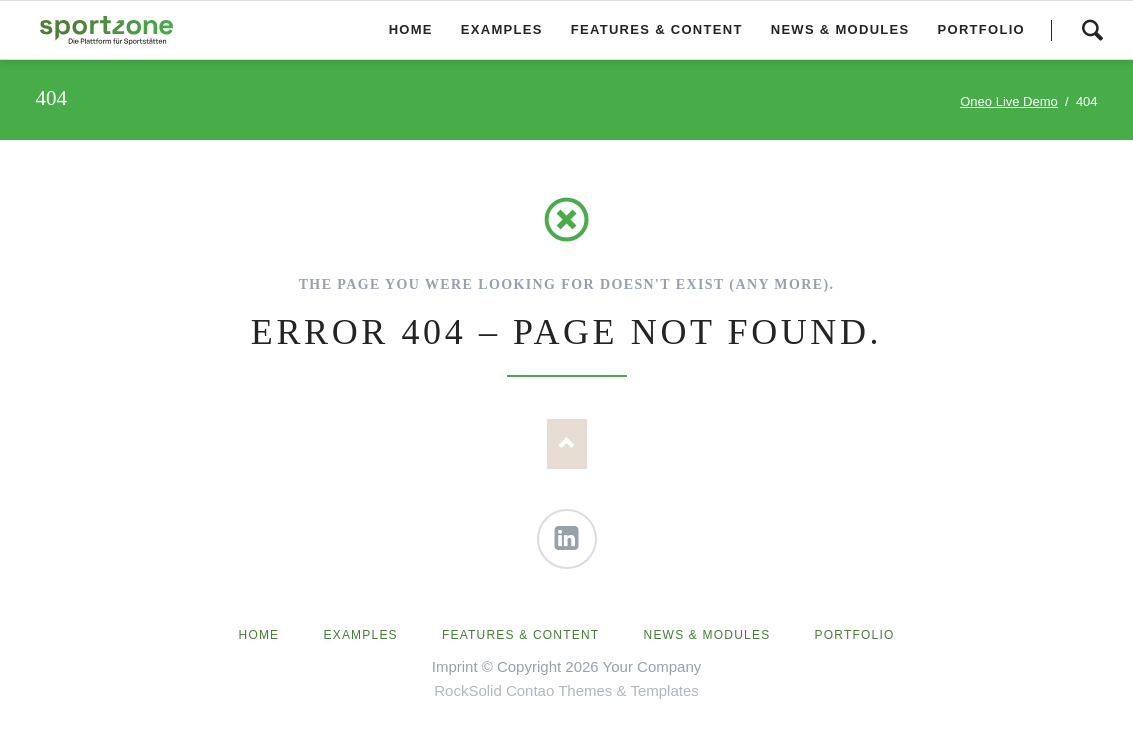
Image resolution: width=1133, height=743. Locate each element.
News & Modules (707, 635)
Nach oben (567, 444)
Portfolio (855, 635)
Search (1092, 30)
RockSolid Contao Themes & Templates (566, 690)
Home (259, 635)
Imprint (455, 666)
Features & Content (520, 635)
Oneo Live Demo (1009, 101)
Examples (361, 635)
